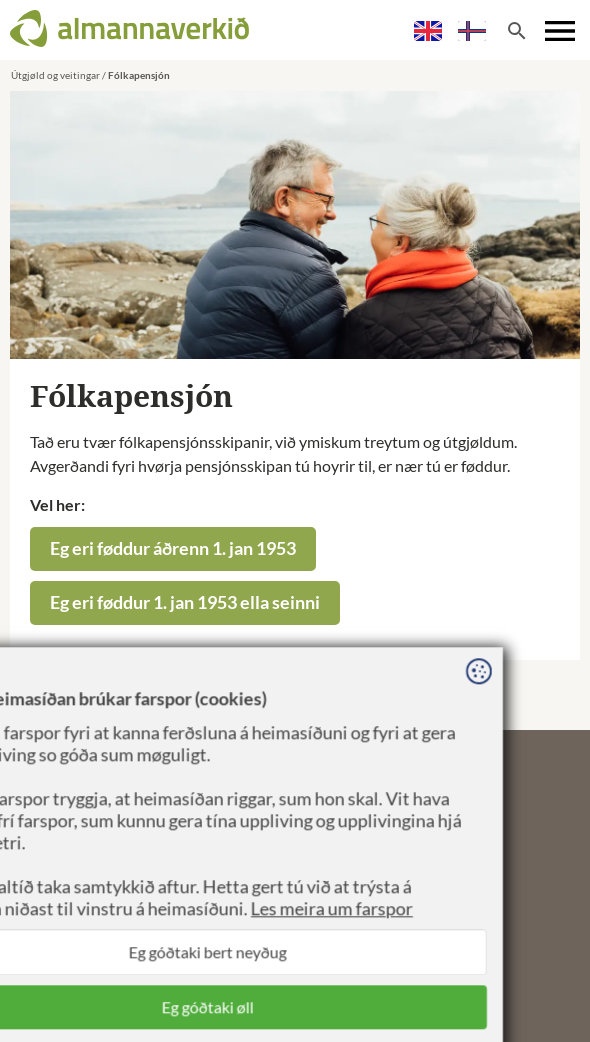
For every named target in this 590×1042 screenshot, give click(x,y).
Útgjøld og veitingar (55, 75)
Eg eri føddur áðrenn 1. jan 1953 (173, 548)
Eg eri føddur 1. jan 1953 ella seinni (185, 602)
